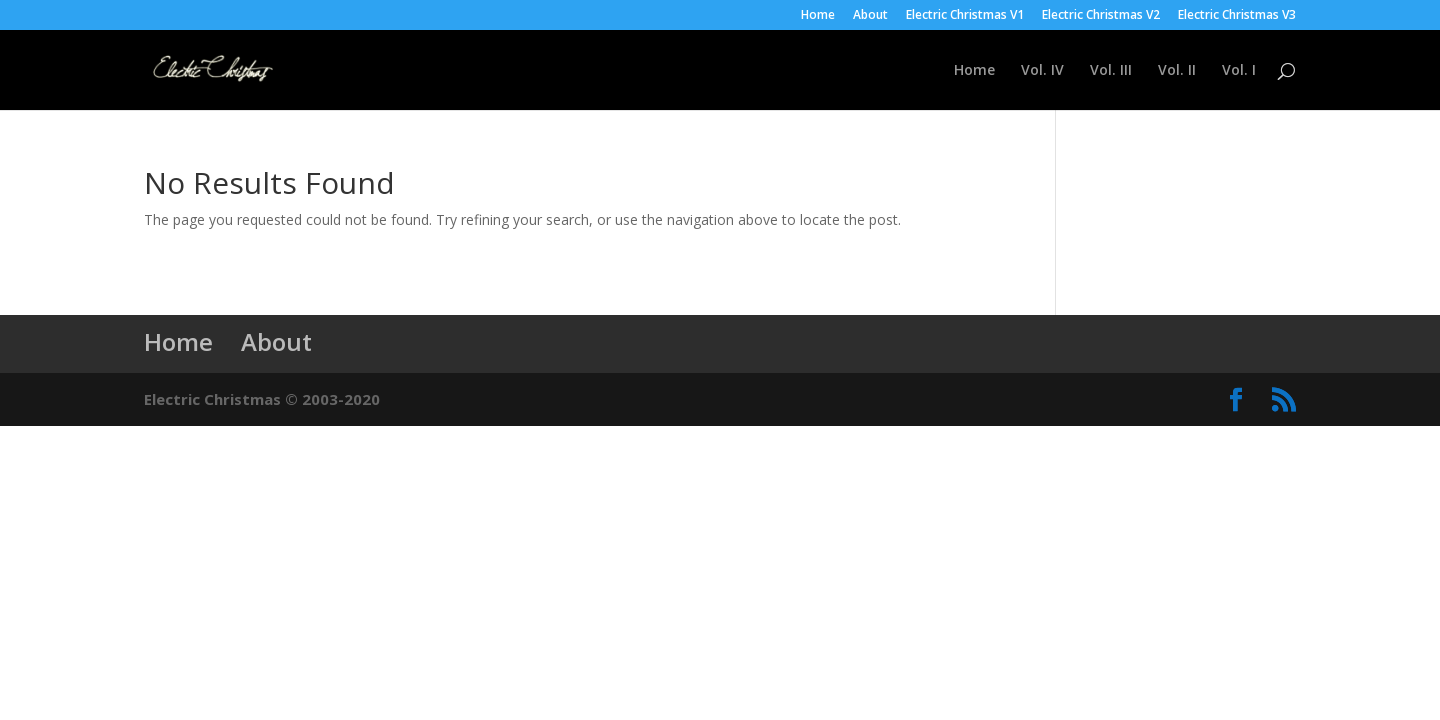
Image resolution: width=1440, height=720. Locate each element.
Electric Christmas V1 (965, 16)
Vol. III (1111, 71)
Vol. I (1239, 71)
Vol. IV (1042, 71)
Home (818, 16)
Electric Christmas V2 (1101, 16)
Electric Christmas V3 (1237, 16)
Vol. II (1177, 71)
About (870, 16)
